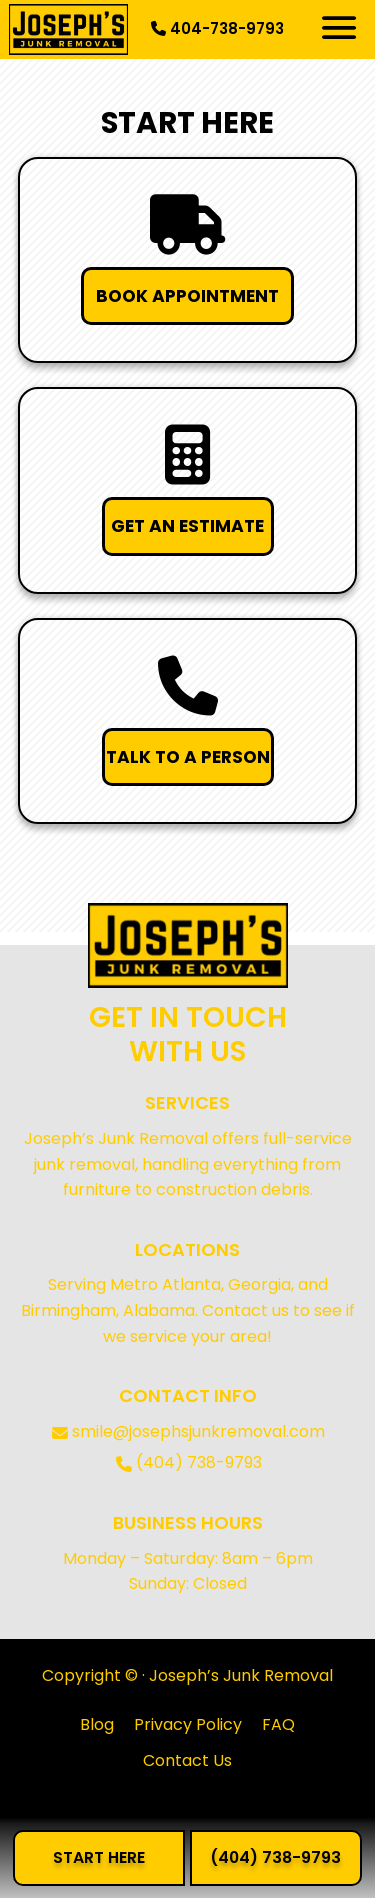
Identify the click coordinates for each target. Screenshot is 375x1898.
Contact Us (187, 1760)
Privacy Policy (188, 1724)
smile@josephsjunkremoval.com (198, 1431)
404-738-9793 (217, 28)
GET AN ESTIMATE (187, 526)
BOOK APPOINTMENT (187, 296)
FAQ (278, 1724)
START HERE (99, 1857)
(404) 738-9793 (199, 1462)
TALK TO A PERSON (188, 757)
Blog (97, 1724)
